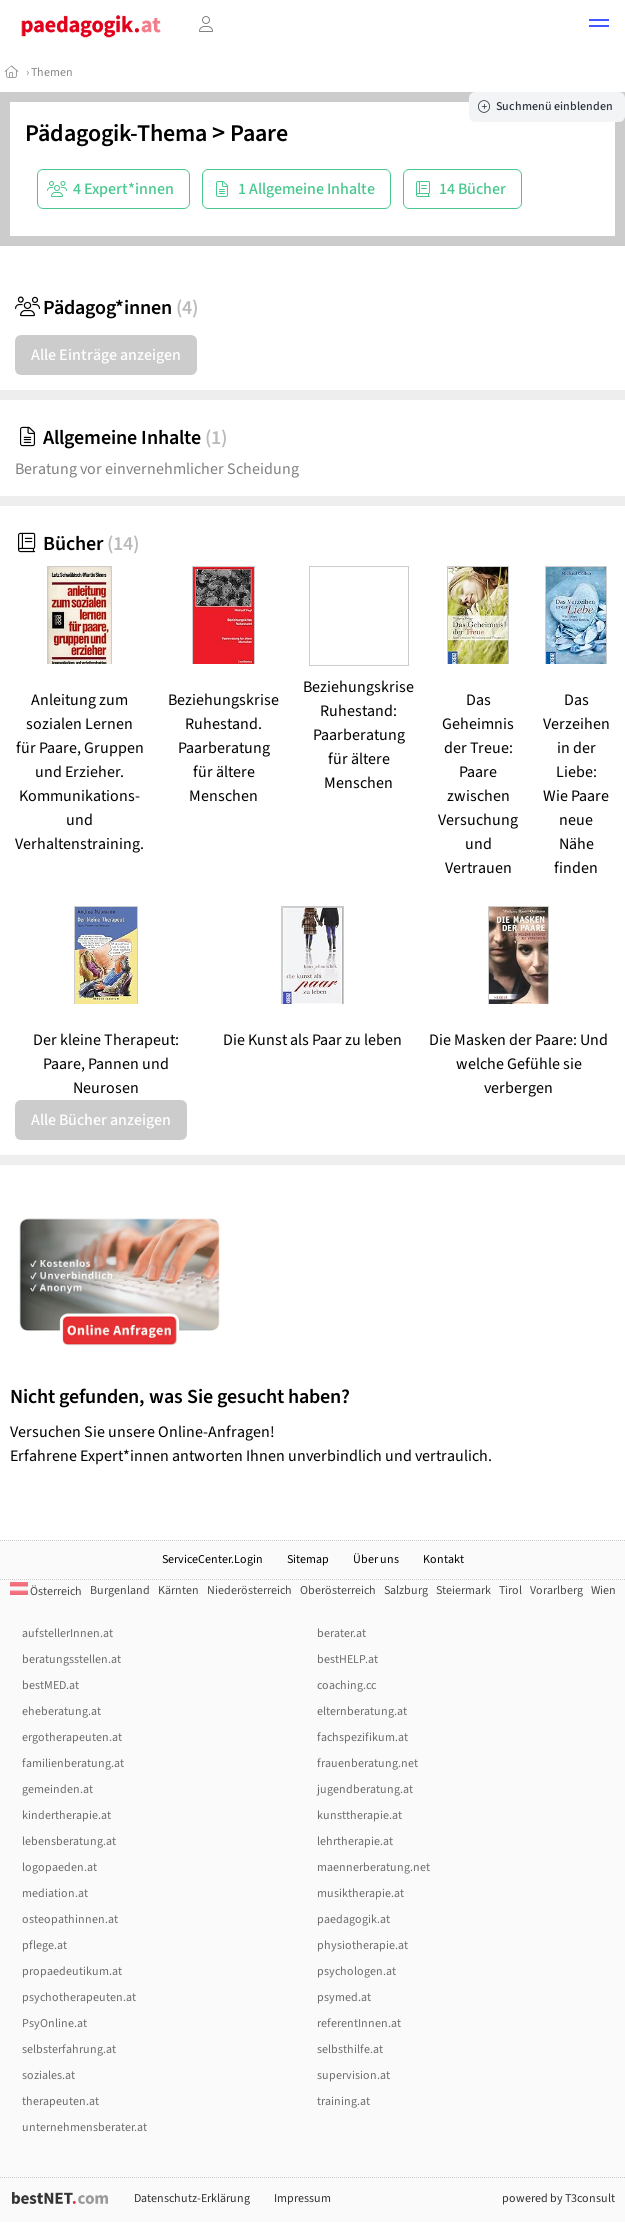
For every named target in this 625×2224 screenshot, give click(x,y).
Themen (52, 72)
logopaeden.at (59, 1867)
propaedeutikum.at (72, 1971)
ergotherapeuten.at (72, 1737)
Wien (603, 1590)
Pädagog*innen (106, 308)
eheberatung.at (61, 1711)
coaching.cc (346, 1685)
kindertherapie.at (66, 1815)
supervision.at (353, 2075)
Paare (259, 133)
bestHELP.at (347, 1659)
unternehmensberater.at (84, 2127)
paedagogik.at (353, 1919)
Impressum (302, 2198)
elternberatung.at (362, 1711)
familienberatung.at (73, 1763)
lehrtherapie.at (355, 1841)
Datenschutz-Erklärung (192, 2198)
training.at (343, 2101)
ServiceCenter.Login (212, 1559)
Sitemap (308, 1559)
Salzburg (406, 1590)
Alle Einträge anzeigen (106, 355)
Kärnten (178, 1590)
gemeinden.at (57, 1789)
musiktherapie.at (360, 1893)
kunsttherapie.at (359, 1815)
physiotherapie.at (362, 1945)
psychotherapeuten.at (79, 1997)
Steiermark (463, 1590)
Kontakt (443, 1559)
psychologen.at (356, 1971)
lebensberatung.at (69, 1841)
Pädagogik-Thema (116, 133)
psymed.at (344, 1997)
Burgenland (120, 1590)
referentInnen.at (359, 2023)
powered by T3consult (558, 2198)
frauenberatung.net (367, 1763)
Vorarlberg (556, 1590)
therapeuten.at (60, 2101)
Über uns (376, 1559)
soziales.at (48, 2075)
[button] (599, 26)
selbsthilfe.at (350, 2049)
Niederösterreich (249, 1590)
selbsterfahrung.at (69, 2049)
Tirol (510, 1590)
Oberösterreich (338, 1590)
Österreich (46, 1591)
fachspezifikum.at (362, 1737)
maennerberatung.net (373, 1867)
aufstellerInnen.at (67, 1633)
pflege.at (44, 1945)
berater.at (341, 1633)
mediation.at (55, 1893)
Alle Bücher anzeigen (101, 1120)
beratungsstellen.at (71, 1659)
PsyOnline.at (54, 2023)
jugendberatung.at (365, 1789)
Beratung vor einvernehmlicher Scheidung (157, 469)
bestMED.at (50, 1685)
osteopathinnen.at (70, 1919)
